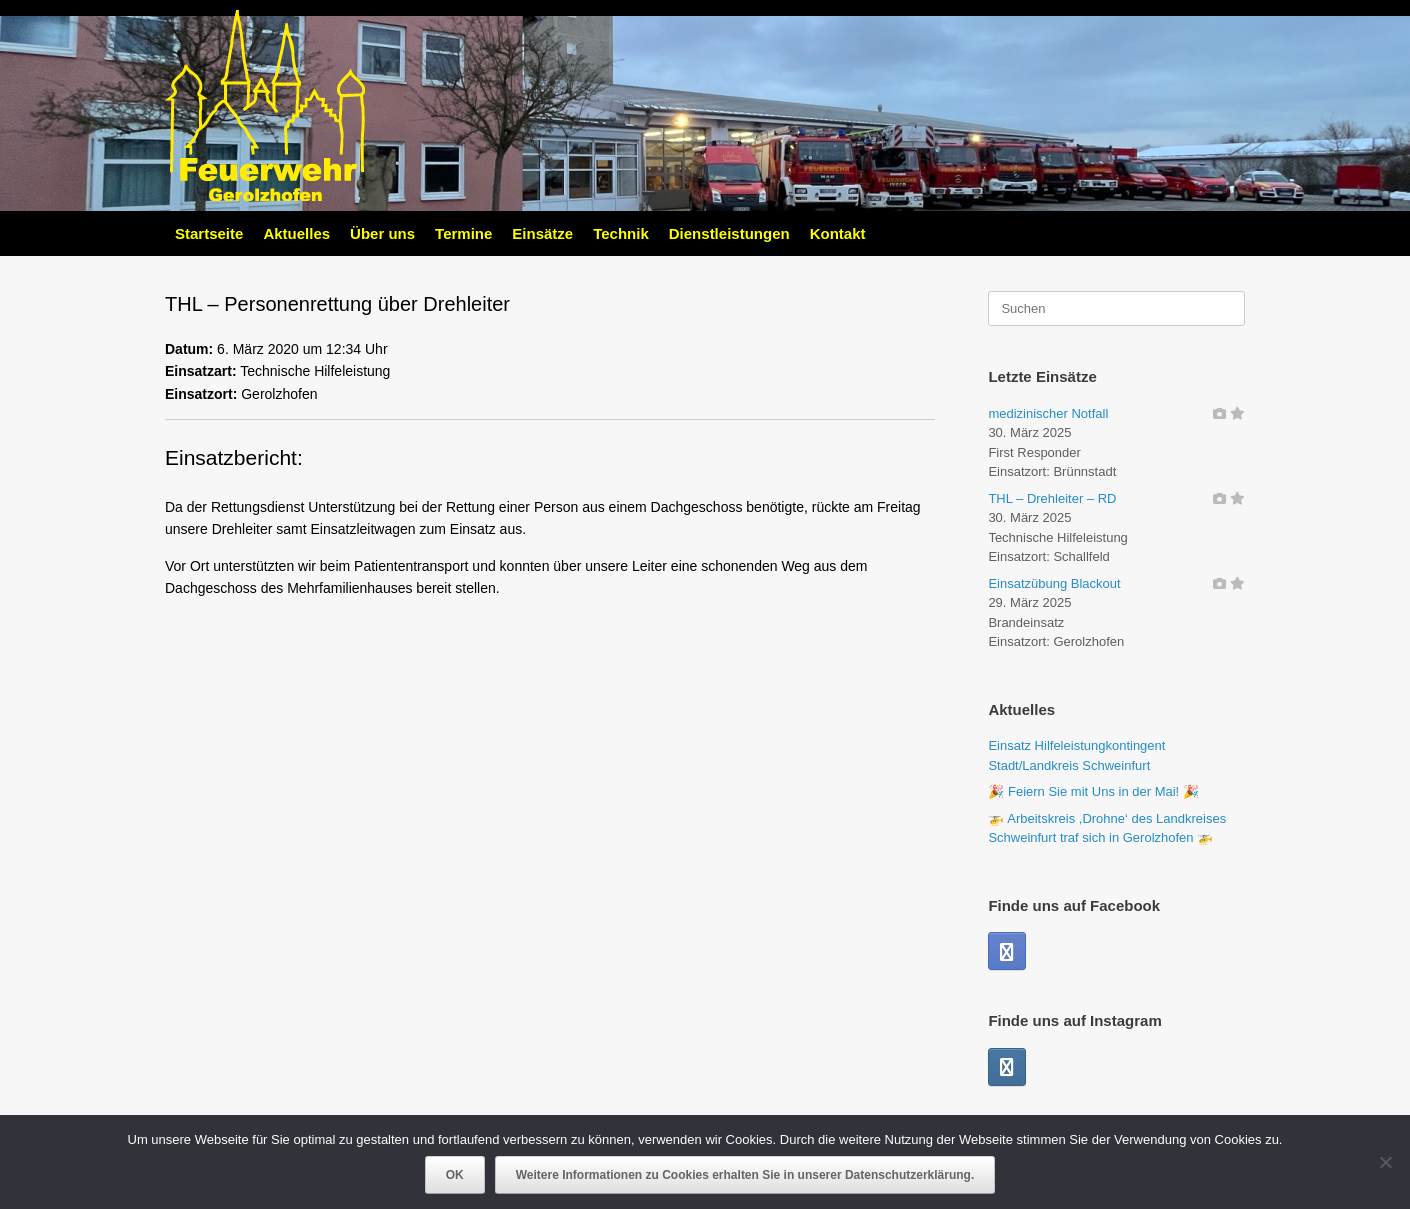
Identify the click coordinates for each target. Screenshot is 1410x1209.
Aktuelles (296, 233)
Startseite (209, 233)
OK (455, 1175)
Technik (621, 233)
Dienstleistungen (729, 233)
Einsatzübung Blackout (1054, 583)
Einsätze (542, 233)
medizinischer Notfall (1048, 413)
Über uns (382, 233)
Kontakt (838, 233)
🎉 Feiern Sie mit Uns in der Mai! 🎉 (1093, 791)
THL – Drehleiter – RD (1052, 498)
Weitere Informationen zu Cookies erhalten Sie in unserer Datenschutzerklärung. (745, 1175)
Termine (463, 233)
